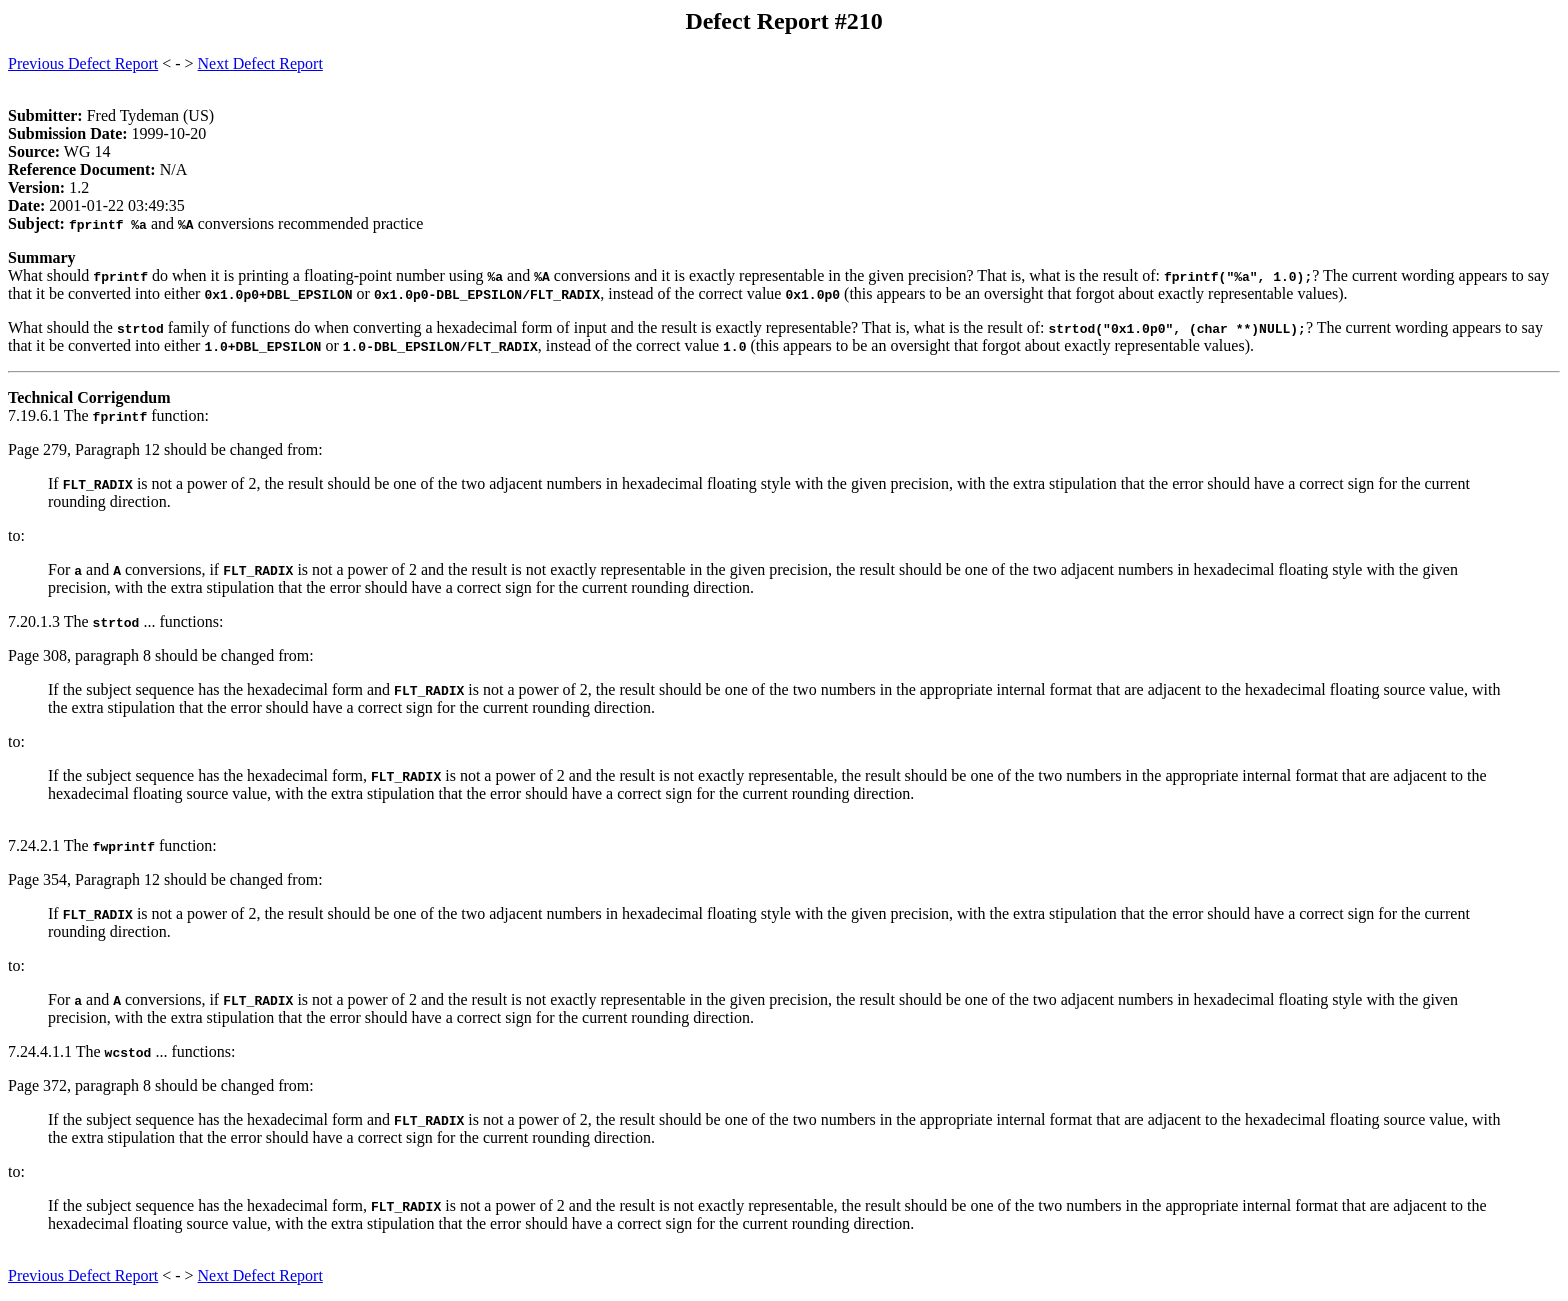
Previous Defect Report (83, 63)
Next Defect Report (260, 63)
